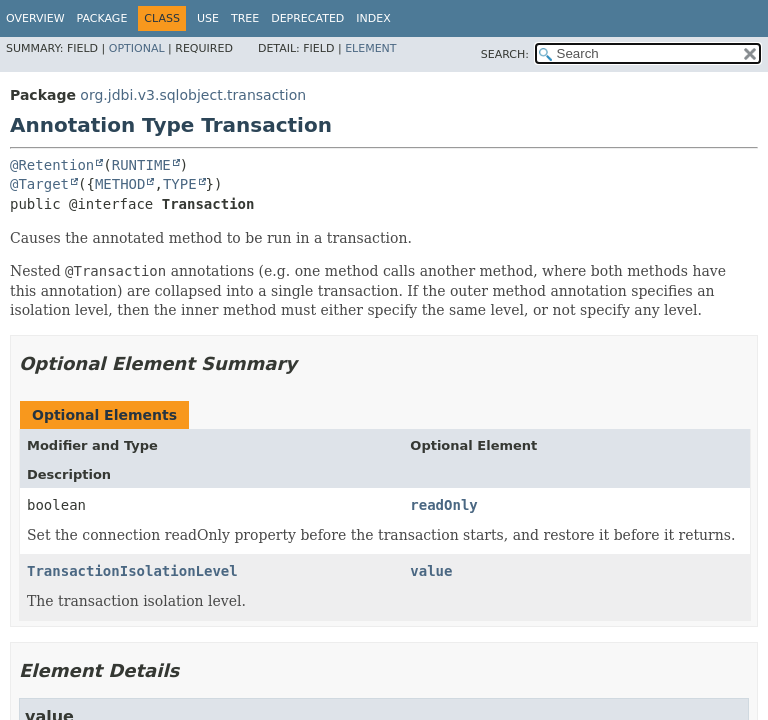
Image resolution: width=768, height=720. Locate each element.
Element (370, 48)
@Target (39, 184)
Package (102, 18)
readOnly (443, 505)
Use (208, 18)
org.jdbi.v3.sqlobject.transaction (193, 95)
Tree (245, 18)
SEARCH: (505, 54)
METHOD (120, 184)
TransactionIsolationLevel (132, 571)
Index (373, 18)
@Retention (52, 165)
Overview (35, 18)
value (431, 571)
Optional (137, 48)
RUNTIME (141, 165)
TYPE (180, 184)
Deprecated (307, 18)
